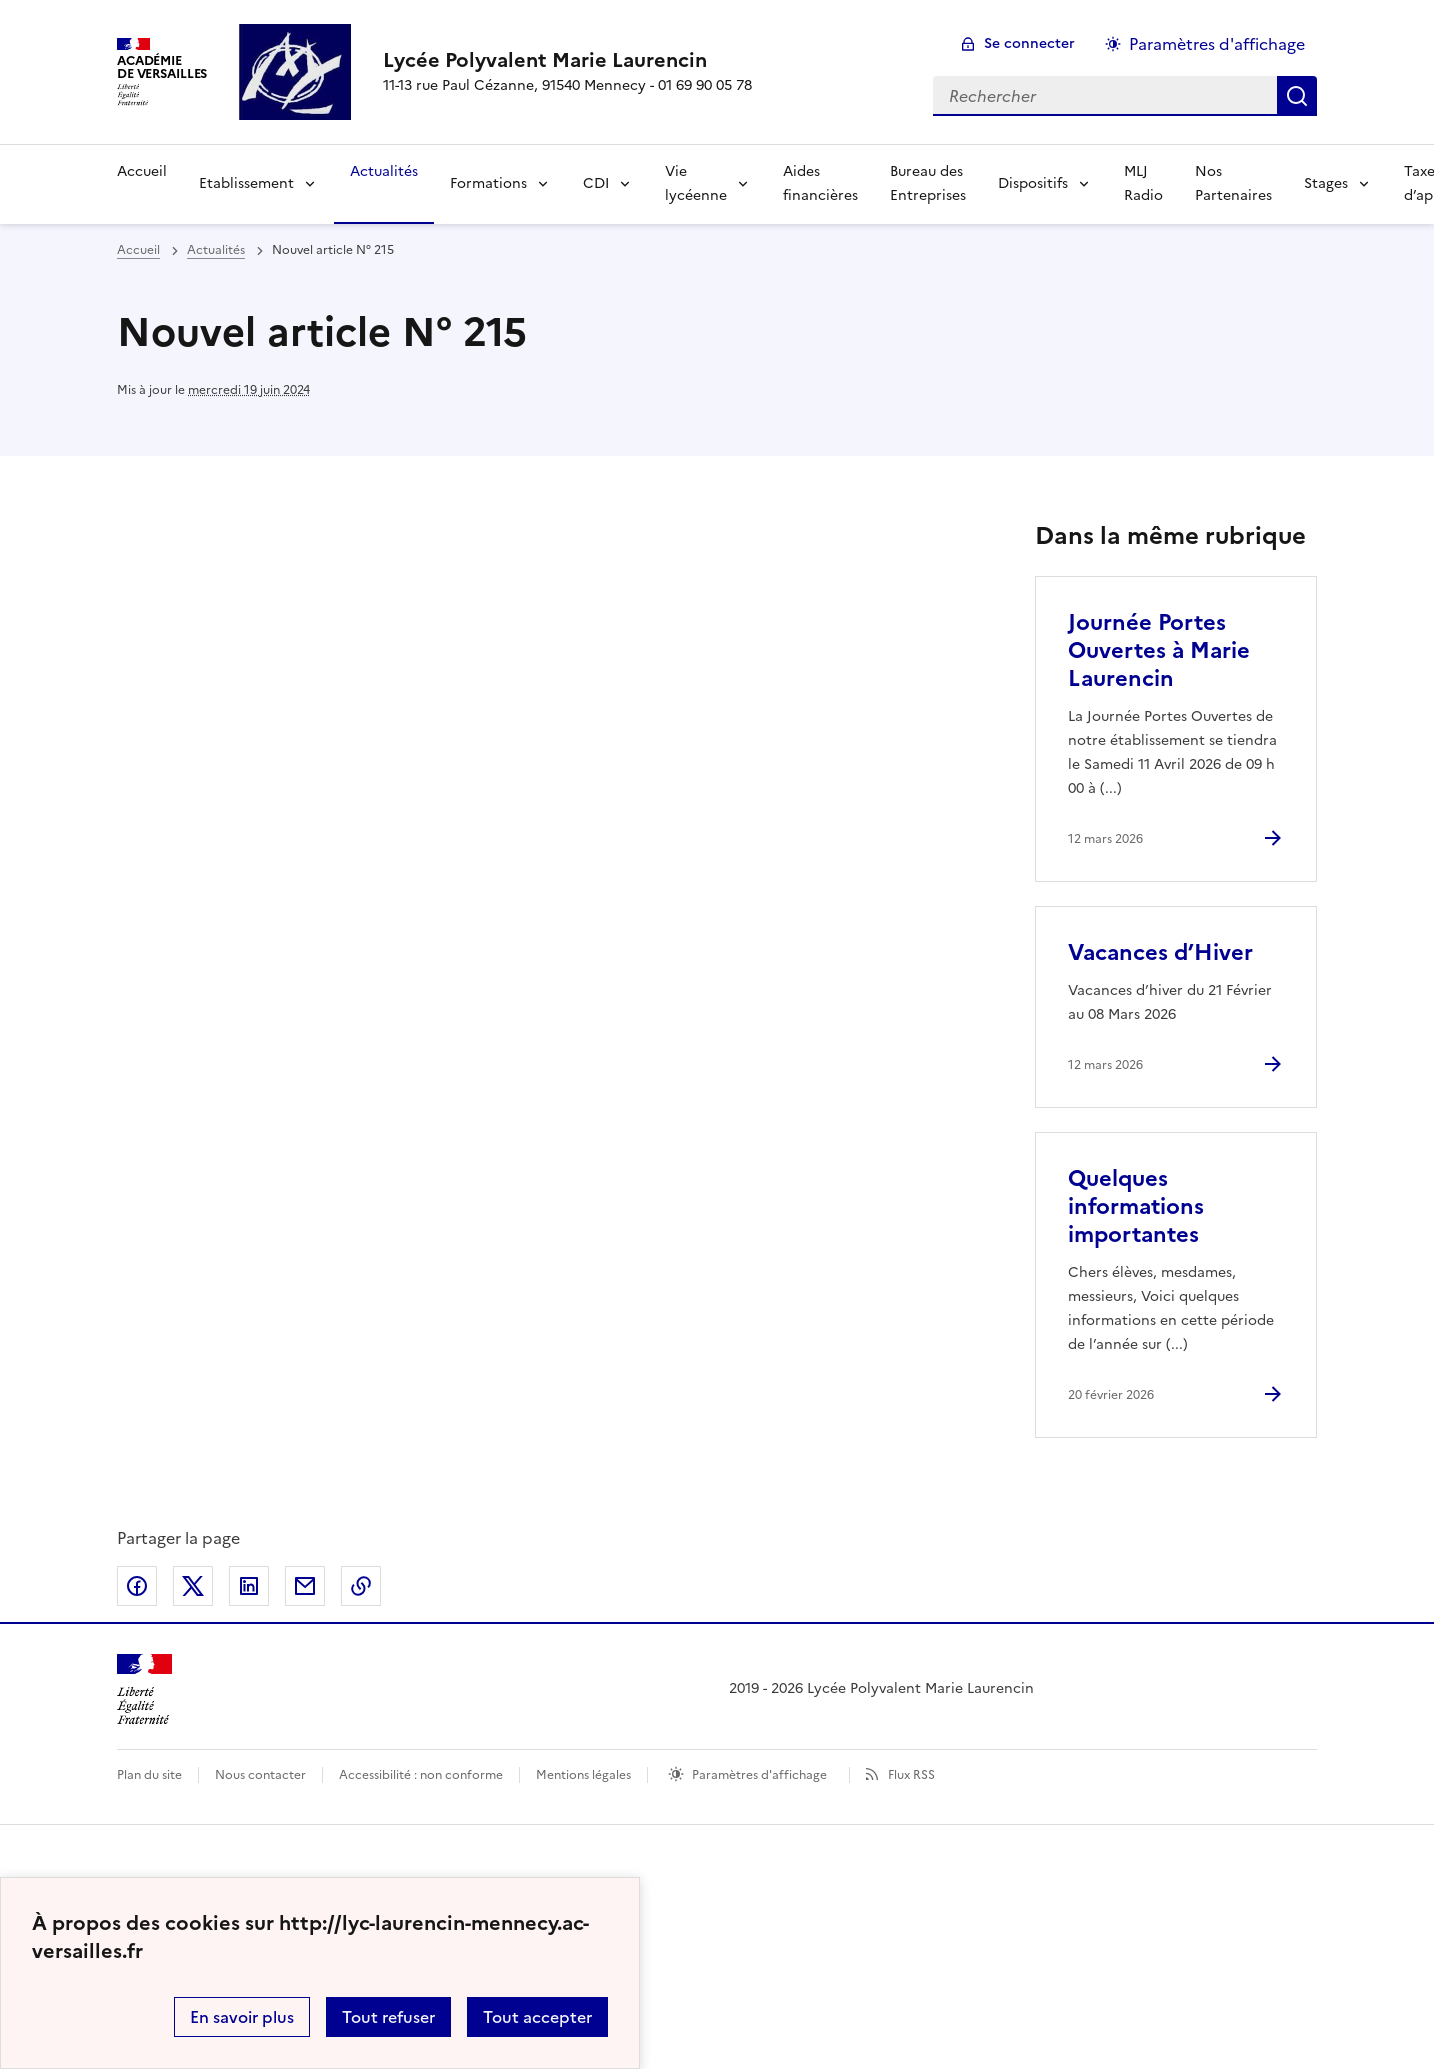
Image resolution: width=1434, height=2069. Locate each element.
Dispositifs (1033, 183)
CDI (596, 183)
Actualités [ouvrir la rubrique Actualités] (216, 250)
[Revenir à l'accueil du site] (144, 1689)
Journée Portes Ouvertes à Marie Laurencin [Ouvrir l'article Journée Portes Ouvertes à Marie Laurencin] (1159, 650)
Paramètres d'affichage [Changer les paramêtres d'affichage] (1217, 44)
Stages (1326, 183)
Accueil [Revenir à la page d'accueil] (142, 171)
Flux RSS (911, 1775)
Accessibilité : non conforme (421, 1775)
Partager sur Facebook (137, 1586)
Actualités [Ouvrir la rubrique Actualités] (384, 171)
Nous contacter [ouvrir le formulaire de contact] (260, 1775)
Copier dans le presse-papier (361, 1586)
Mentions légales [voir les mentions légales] (583, 1775)
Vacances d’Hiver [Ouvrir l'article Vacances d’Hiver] (1160, 952)
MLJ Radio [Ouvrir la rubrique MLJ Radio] (1143, 183)
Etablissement (246, 183)
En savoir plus (242, 2017)
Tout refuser (388, 2017)
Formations (488, 183)
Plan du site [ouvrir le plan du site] (149, 1775)
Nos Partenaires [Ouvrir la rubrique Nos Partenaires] (1233, 183)
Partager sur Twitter (193, 1586)
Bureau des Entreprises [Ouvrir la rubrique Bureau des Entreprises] (928, 183)
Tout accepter (537, 2017)
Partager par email (305, 1586)
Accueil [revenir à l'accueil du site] (138, 250)
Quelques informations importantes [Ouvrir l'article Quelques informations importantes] (1136, 1206)
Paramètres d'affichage (759, 1775)
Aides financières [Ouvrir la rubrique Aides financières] (820, 183)
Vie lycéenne (696, 183)
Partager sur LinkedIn (249, 1586)
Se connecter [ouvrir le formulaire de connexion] (1029, 43)
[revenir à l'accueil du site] (567, 60)
